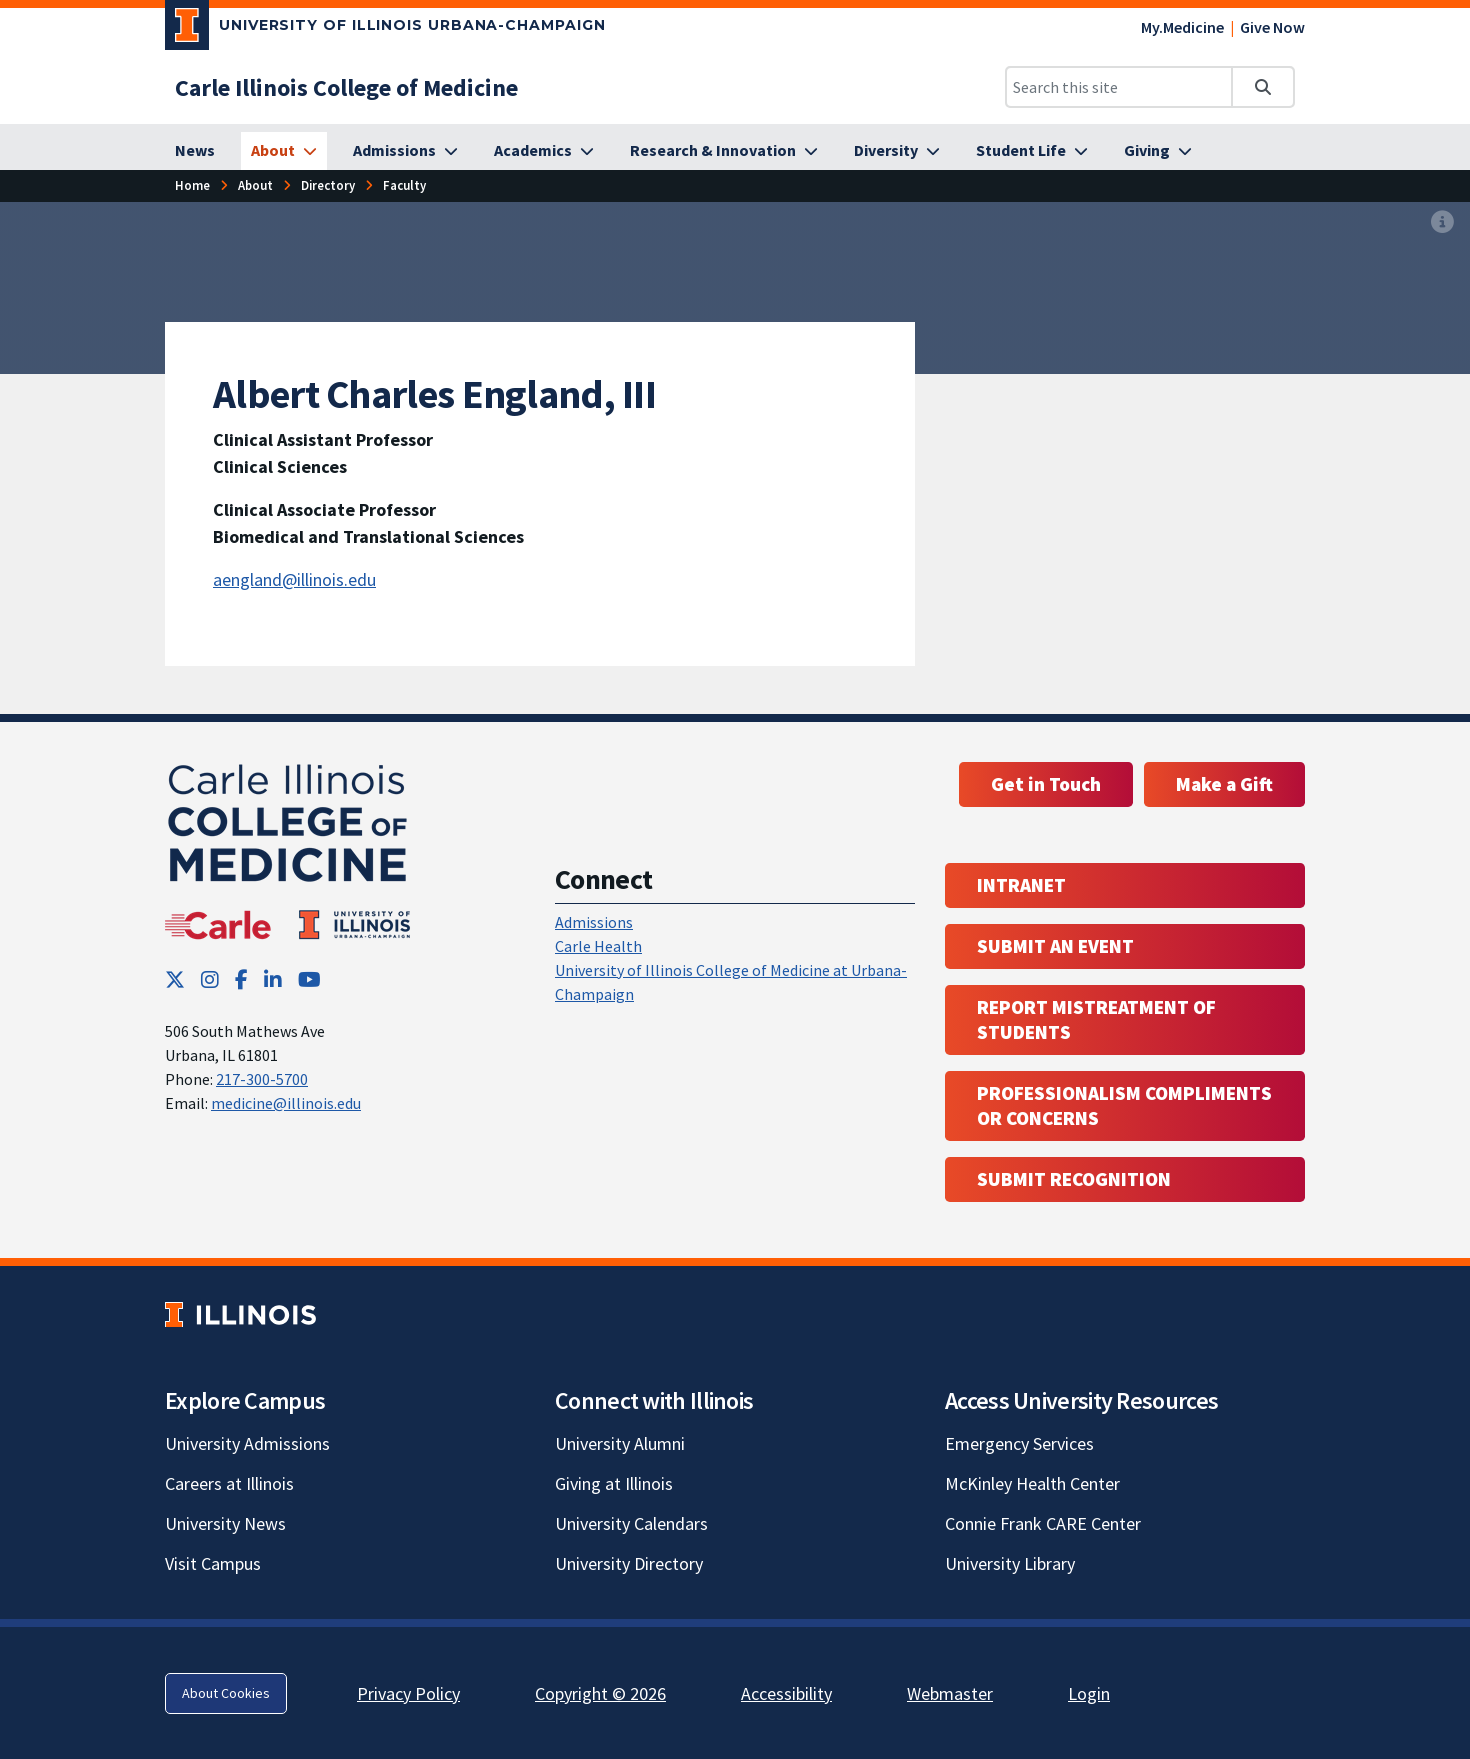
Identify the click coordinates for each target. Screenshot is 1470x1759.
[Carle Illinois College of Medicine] (346, 87)
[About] (284, 151)
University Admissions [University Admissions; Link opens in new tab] (247, 1443)
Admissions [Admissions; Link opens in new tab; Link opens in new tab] (594, 922)
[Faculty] (404, 185)
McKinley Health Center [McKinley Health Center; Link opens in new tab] (1032, 1483)
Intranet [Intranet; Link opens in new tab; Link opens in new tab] (1021, 885)
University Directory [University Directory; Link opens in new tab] (629, 1563)
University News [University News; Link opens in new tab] (225, 1523)
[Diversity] (897, 151)
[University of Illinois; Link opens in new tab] (240, 1314)
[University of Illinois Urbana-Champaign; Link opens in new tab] (385, 29)
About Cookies (226, 1693)
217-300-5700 (262, 1079)
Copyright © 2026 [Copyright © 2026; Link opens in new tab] (600, 1693)
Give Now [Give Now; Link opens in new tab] (1272, 27)
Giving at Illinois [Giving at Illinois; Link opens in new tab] (614, 1483)
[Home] (192, 185)
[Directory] (328, 185)
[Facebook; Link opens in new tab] (241, 979)
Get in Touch (1046, 784)
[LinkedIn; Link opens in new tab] (273, 979)
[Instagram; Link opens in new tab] (210, 979)
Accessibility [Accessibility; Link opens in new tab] (786, 1693)
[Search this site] (1119, 87)
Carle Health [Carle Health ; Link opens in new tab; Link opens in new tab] (598, 946)
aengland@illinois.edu (294, 579)
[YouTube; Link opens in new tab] (309, 979)
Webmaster (950, 1693)
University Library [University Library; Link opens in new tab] (1010, 1563)
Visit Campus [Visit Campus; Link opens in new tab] (213, 1563)
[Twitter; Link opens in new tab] (175, 979)
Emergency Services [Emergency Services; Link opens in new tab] (1019, 1443)
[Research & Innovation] (724, 151)
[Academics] (544, 151)
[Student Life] (1032, 151)
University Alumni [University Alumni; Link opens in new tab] (620, 1443)
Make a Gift (1224, 784)
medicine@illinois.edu (286, 1103)
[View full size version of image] (1442, 223)
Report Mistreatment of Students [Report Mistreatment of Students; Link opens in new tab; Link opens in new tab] (1096, 1019)
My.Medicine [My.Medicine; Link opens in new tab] (1182, 27)
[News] (195, 151)
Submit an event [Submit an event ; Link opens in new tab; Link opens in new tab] (1055, 946)
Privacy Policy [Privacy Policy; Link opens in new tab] (408, 1693)
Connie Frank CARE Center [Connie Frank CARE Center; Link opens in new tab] (1043, 1523)
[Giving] (1158, 151)
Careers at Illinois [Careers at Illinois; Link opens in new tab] (229, 1483)
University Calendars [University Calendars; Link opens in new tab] (631, 1523)
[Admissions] (405, 151)
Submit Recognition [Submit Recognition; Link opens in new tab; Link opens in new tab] (1074, 1179)
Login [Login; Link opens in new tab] (1089, 1693)
